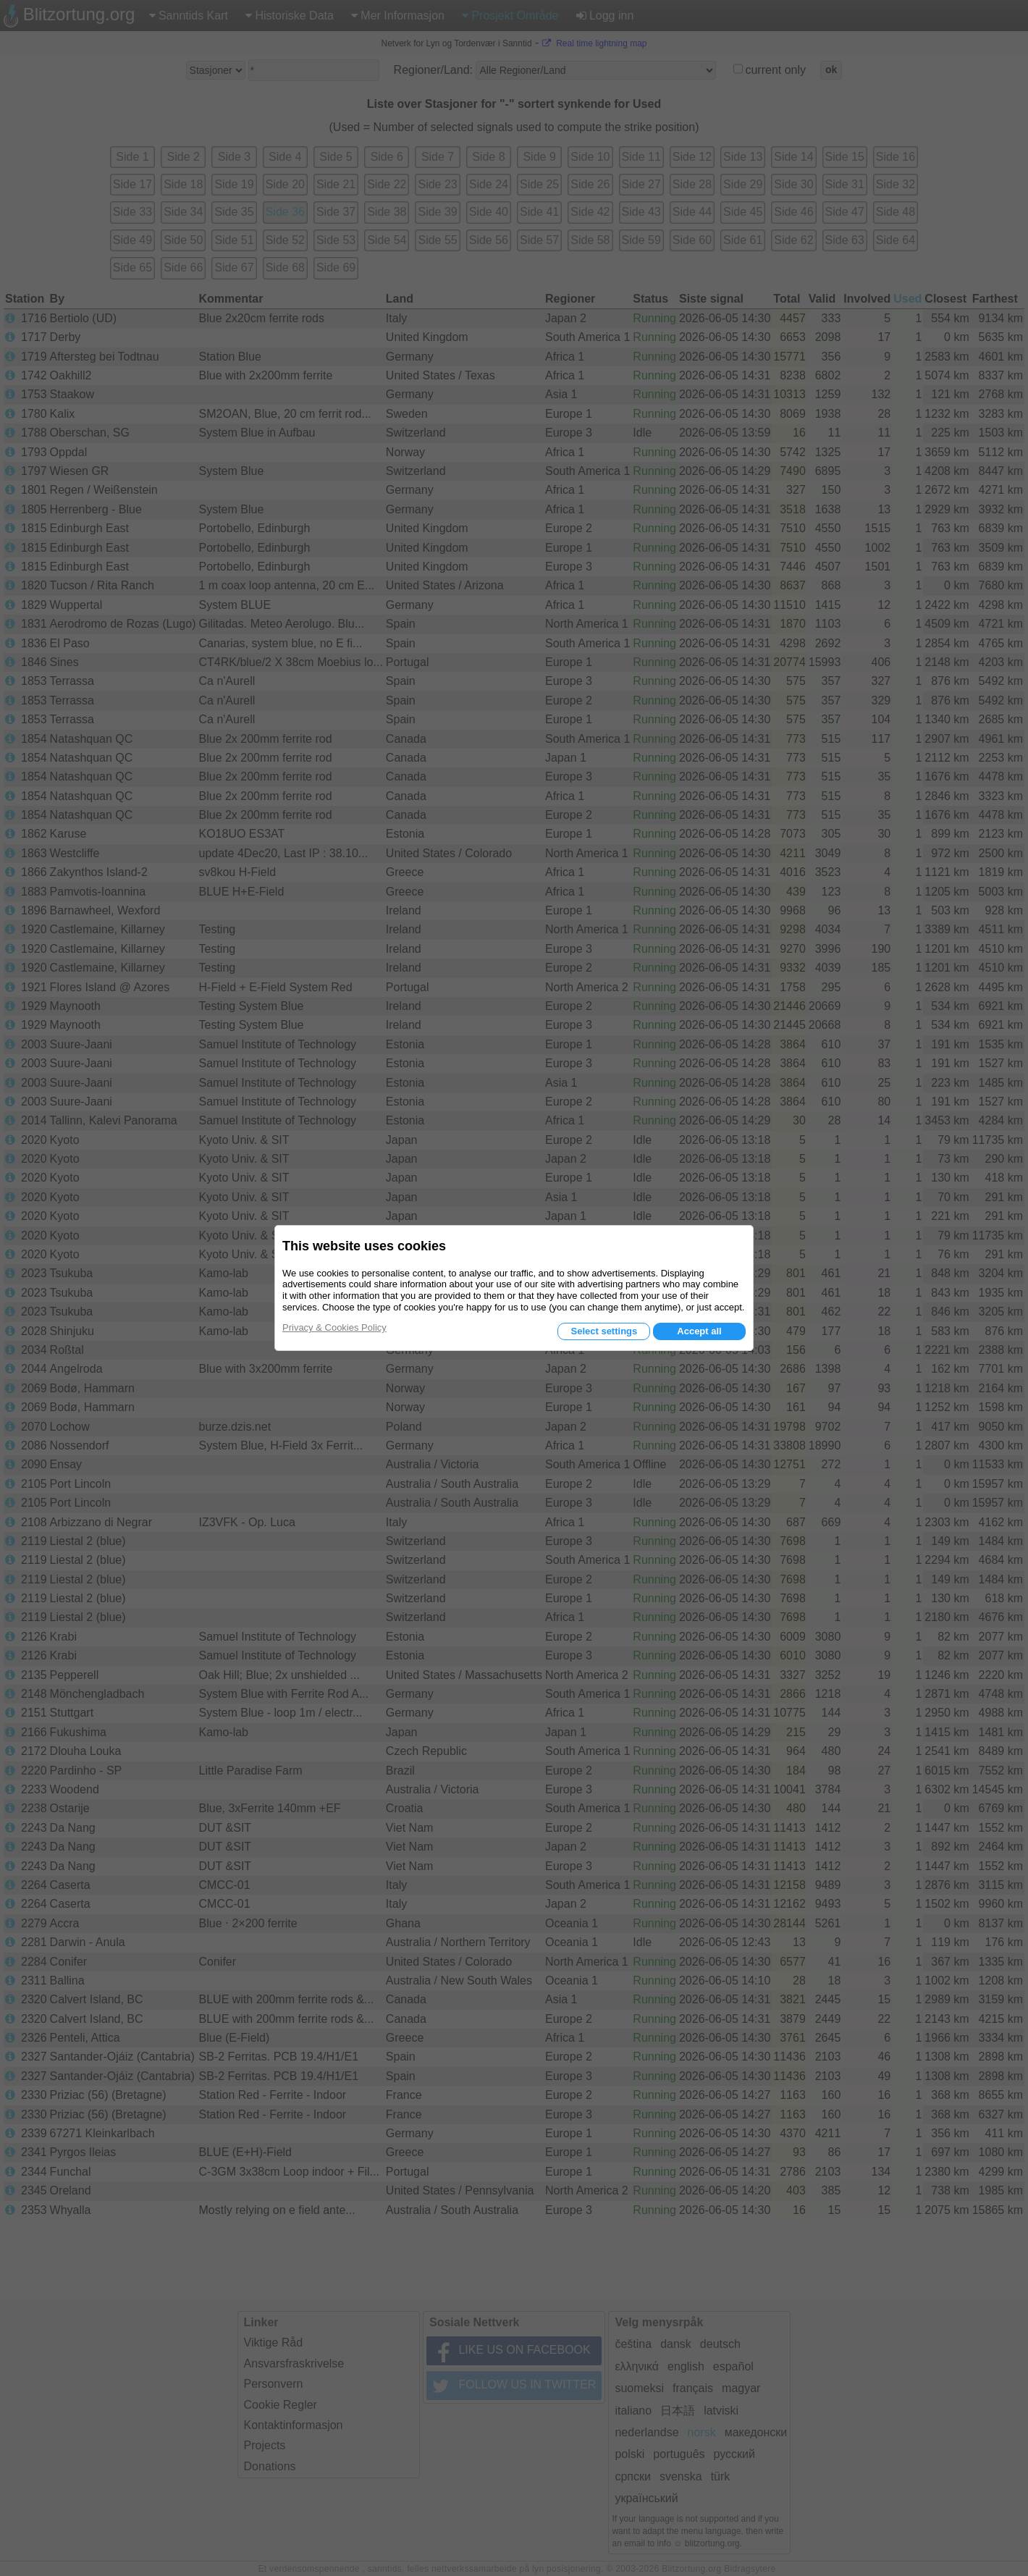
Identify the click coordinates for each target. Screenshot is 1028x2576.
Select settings (603, 1331)
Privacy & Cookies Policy (334, 1327)
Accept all (699, 1331)
